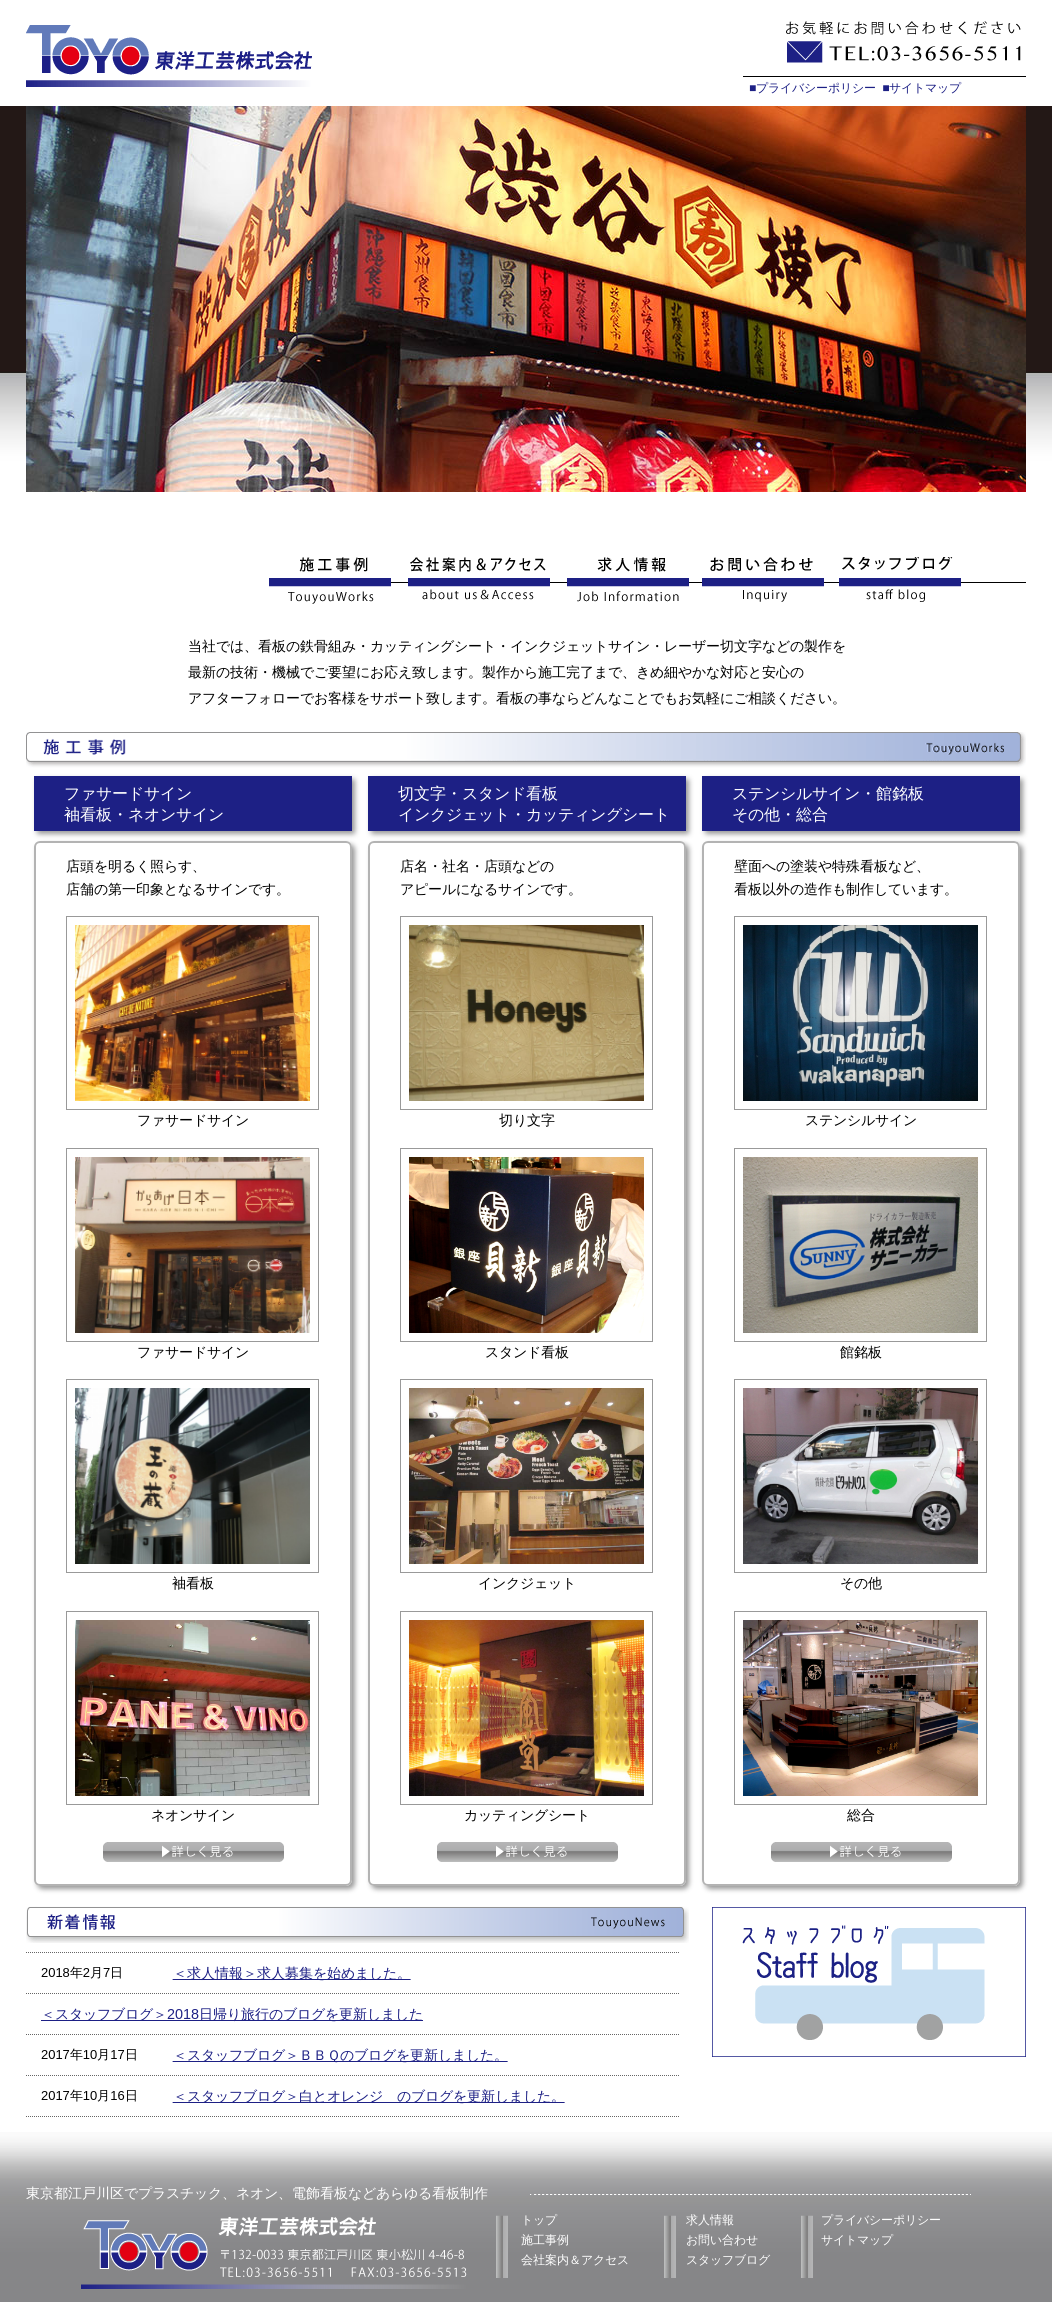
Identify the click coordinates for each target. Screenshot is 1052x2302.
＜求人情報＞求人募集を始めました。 (292, 1973)
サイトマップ (857, 2240)
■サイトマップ (921, 88)
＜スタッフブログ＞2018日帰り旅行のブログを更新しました (232, 2014)
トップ (539, 2220)
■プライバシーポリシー (812, 88)
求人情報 (626, 580)
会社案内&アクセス (478, 580)
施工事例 (334, 580)
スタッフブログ (929, 580)
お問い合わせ (764, 580)
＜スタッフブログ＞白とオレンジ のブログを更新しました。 (369, 2096)
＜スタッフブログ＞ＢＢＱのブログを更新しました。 (340, 2055)
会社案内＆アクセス (575, 2260)
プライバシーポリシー (881, 2220)
